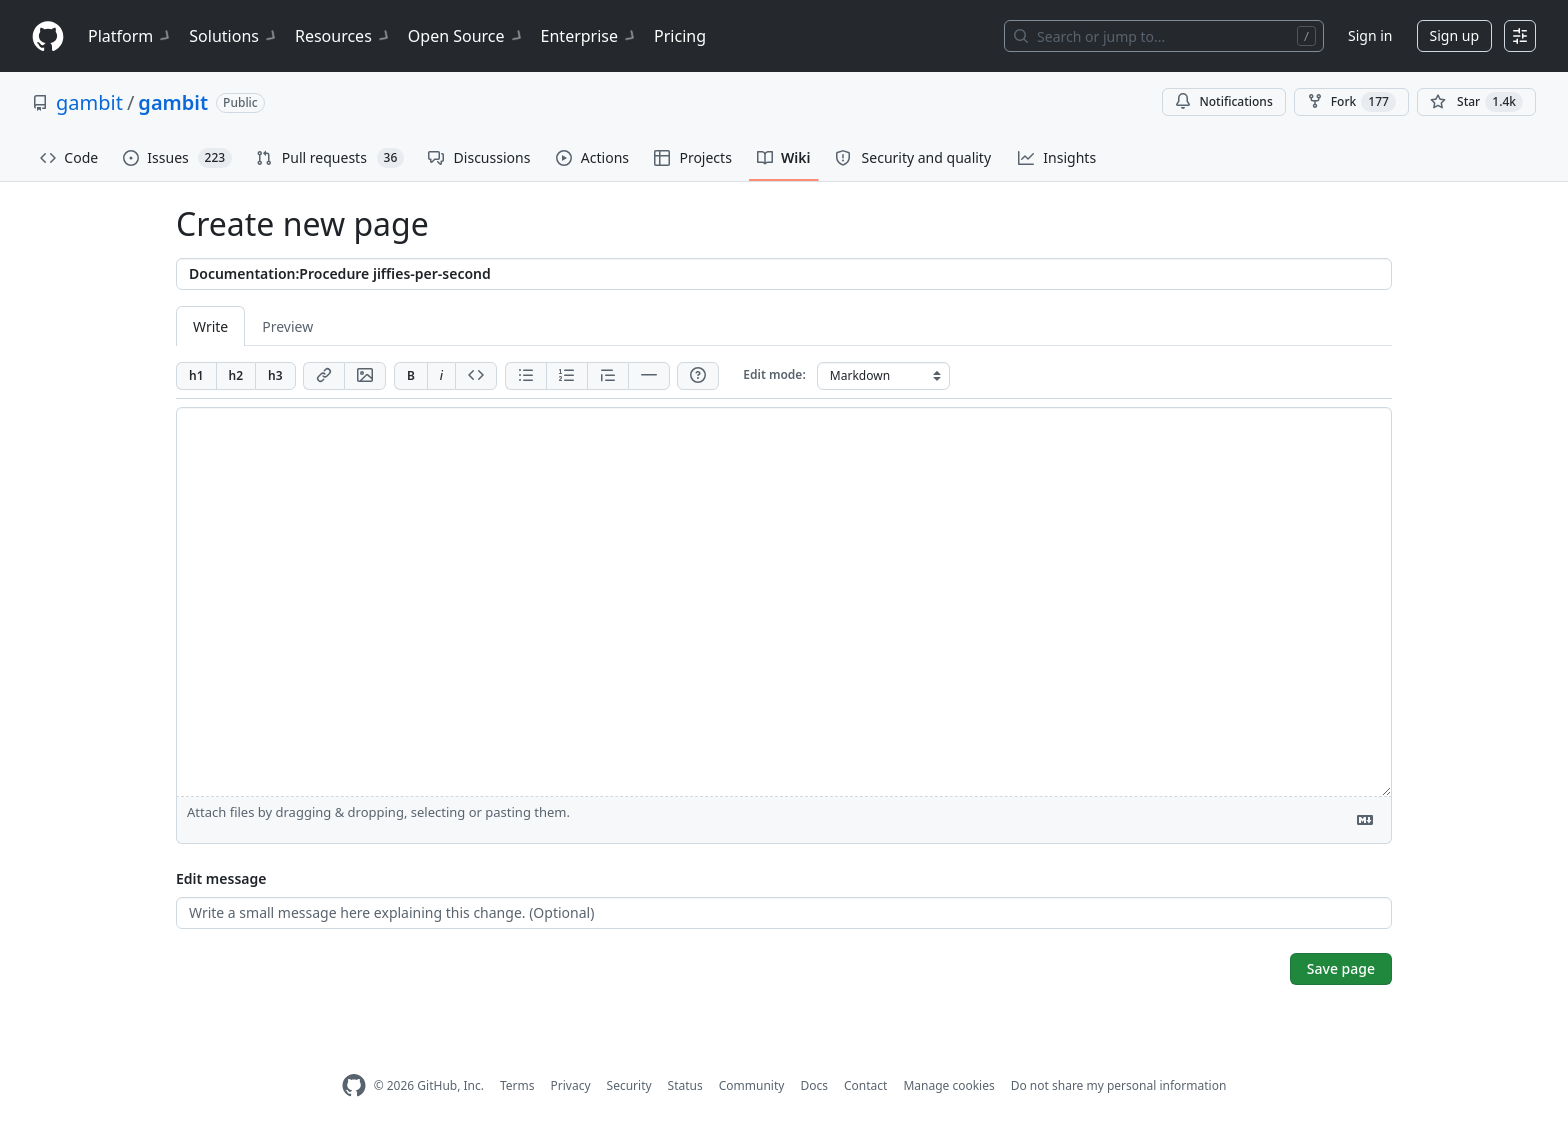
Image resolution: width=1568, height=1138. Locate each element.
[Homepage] (48, 36)
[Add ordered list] (566, 376)
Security (629, 1085)
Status (685, 1085)
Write (210, 326)
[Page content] (784, 602)
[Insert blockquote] (607, 376)
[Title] (784, 274)
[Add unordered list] (525, 376)
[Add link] (323, 376)
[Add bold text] (410, 376)
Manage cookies (948, 1085)
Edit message (221, 878)
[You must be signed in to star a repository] (1476, 102)
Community (752, 1085)
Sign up (1454, 35)
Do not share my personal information (1119, 1085)
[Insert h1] (196, 376)
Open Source (466, 36)
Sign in (1370, 35)
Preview (287, 326)
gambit (89, 102)
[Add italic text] (441, 376)
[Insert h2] (236, 376)
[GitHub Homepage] (354, 1085)
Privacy (571, 1085)
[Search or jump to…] (1164, 36)
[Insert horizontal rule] (649, 376)
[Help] (698, 376)
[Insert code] (476, 376)
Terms (517, 1085)
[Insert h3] (275, 376)
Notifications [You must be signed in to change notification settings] (1223, 101)
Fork (1351, 102)
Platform (130, 36)
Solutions (234, 36)
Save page (1341, 968)
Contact (865, 1085)
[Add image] (365, 376)
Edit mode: (774, 374)
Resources (343, 36)
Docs (814, 1085)
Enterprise (589, 36)
